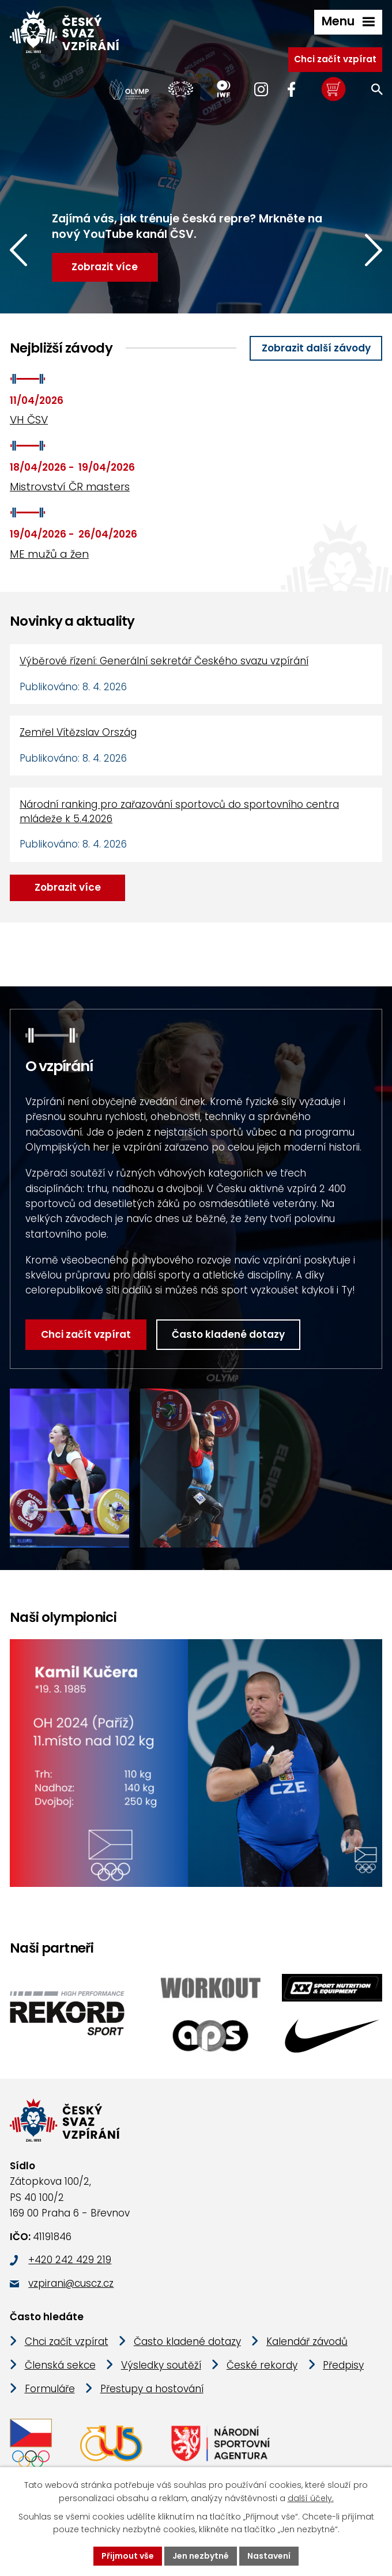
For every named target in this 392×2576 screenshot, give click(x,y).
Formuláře (50, 2389)
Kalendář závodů (307, 2341)
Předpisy (343, 2365)
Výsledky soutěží (161, 2365)
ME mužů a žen (49, 554)
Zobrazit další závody (316, 348)
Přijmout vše (127, 2556)
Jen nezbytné (200, 2556)
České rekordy (262, 2365)
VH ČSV (29, 420)
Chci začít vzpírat (335, 59)
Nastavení (269, 2556)
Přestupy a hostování (151, 2389)
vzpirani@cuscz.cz (71, 2283)
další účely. (311, 2498)
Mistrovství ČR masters (70, 486)
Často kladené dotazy (228, 1334)
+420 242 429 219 (69, 2260)
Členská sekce (60, 2365)
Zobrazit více (68, 887)
